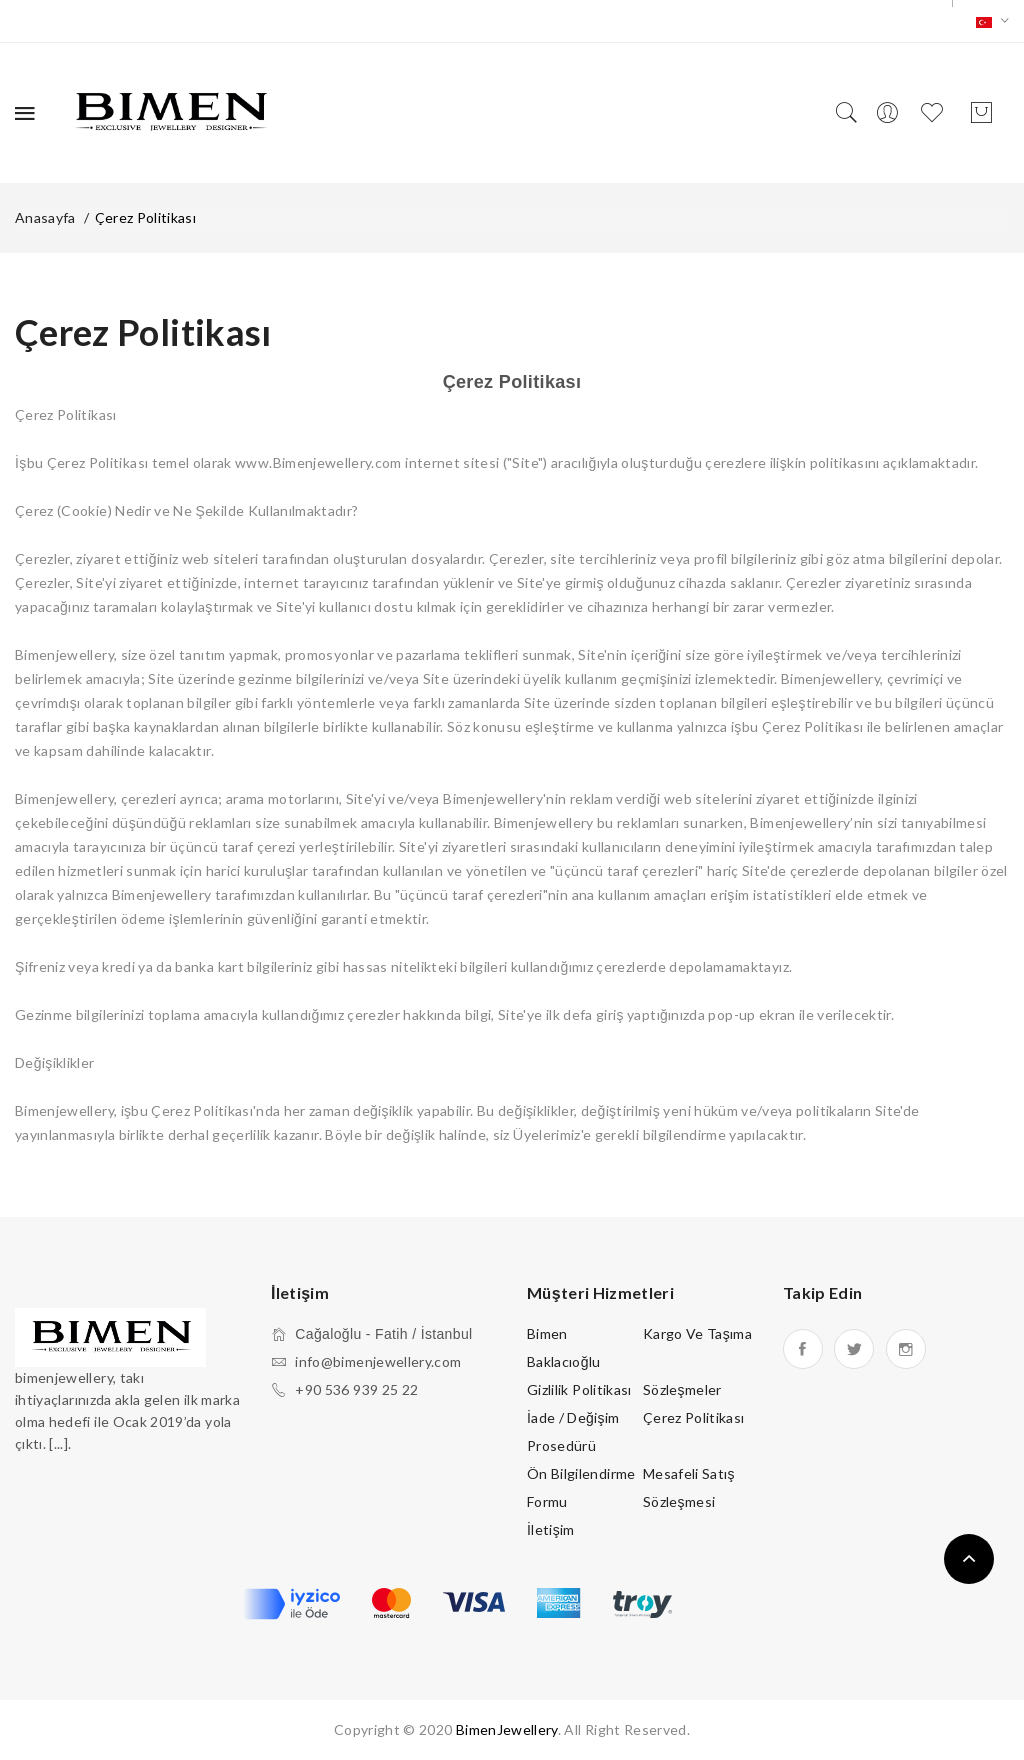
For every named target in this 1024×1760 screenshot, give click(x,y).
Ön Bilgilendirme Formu (581, 1487)
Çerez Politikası (146, 217)
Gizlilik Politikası (579, 1389)
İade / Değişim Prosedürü (573, 1431)
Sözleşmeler (682, 1389)
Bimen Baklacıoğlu (564, 1347)
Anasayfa (45, 217)
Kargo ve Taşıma (697, 1333)
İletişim (551, 1529)
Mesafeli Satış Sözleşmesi (689, 1487)
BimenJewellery (507, 1729)
